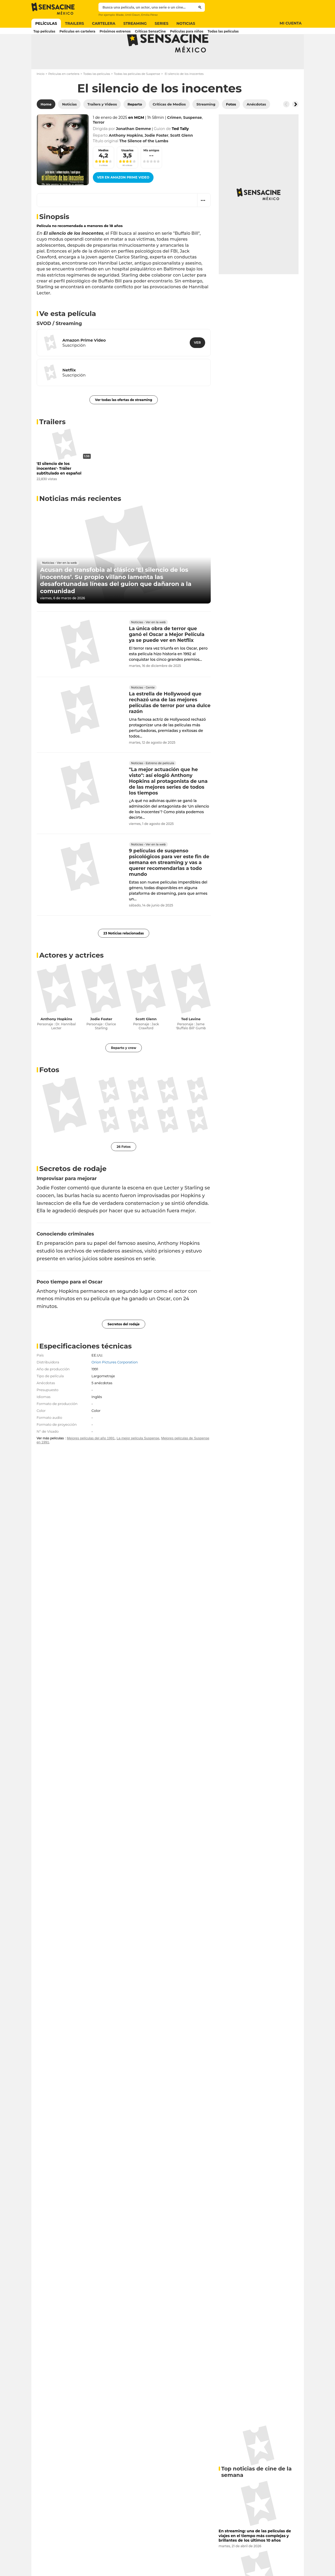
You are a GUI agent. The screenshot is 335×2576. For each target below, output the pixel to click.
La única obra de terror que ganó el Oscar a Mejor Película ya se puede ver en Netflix (167, 655)
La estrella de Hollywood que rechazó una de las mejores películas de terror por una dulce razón (170, 723)
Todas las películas (96, 95)
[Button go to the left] (286, 125)
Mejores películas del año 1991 (91, 1459)
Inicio (41, 95)
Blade (120, 15)
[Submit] (200, 7)
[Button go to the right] (295, 125)
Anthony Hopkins (56, 1040)
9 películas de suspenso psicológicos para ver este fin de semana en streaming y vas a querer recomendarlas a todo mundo (169, 883)
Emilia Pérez (149, 15)
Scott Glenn (145, 1040)
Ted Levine (191, 1040)
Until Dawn (132, 15)
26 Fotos (124, 1168)
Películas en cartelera (64, 95)
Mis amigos (151, 171)
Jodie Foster (101, 1040)
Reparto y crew (123, 1069)
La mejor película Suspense (138, 1459)
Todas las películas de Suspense (137, 95)
